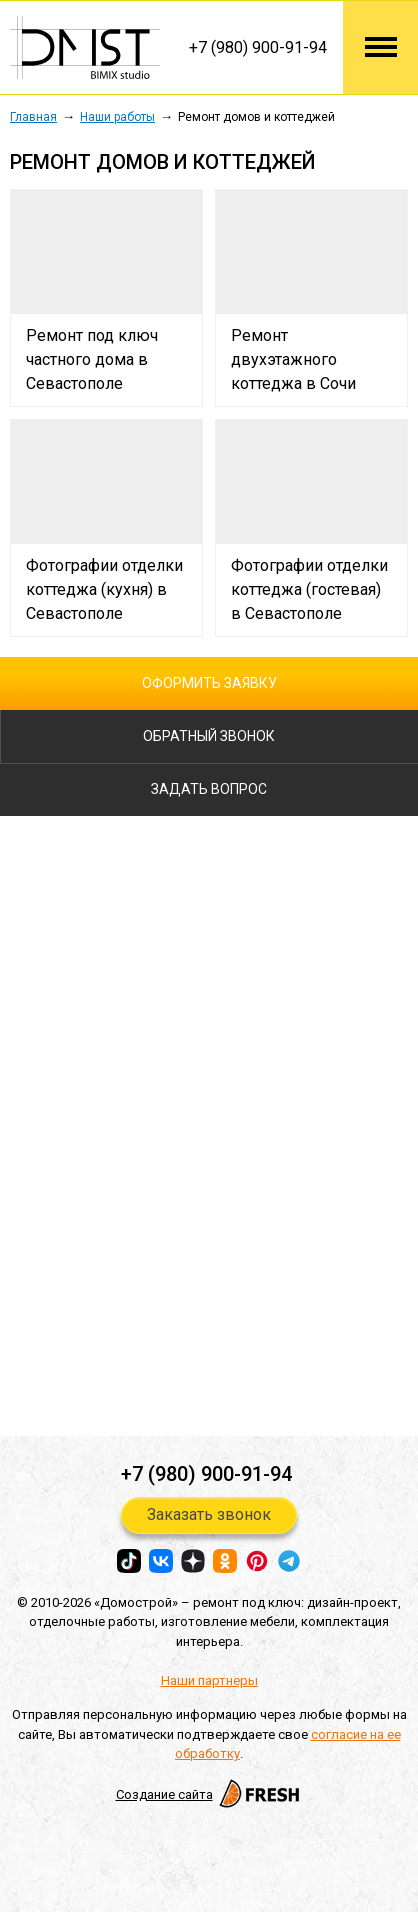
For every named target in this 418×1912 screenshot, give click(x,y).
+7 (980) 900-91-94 (258, 47)
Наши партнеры (209, 1680)
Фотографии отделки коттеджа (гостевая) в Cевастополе (309, 589)
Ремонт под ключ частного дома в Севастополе (92, 359)
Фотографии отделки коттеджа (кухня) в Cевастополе (104, 589)
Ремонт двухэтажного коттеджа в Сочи (293, 359)
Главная (33, 117)
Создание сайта (209, 1794)
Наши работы (117, 117)
